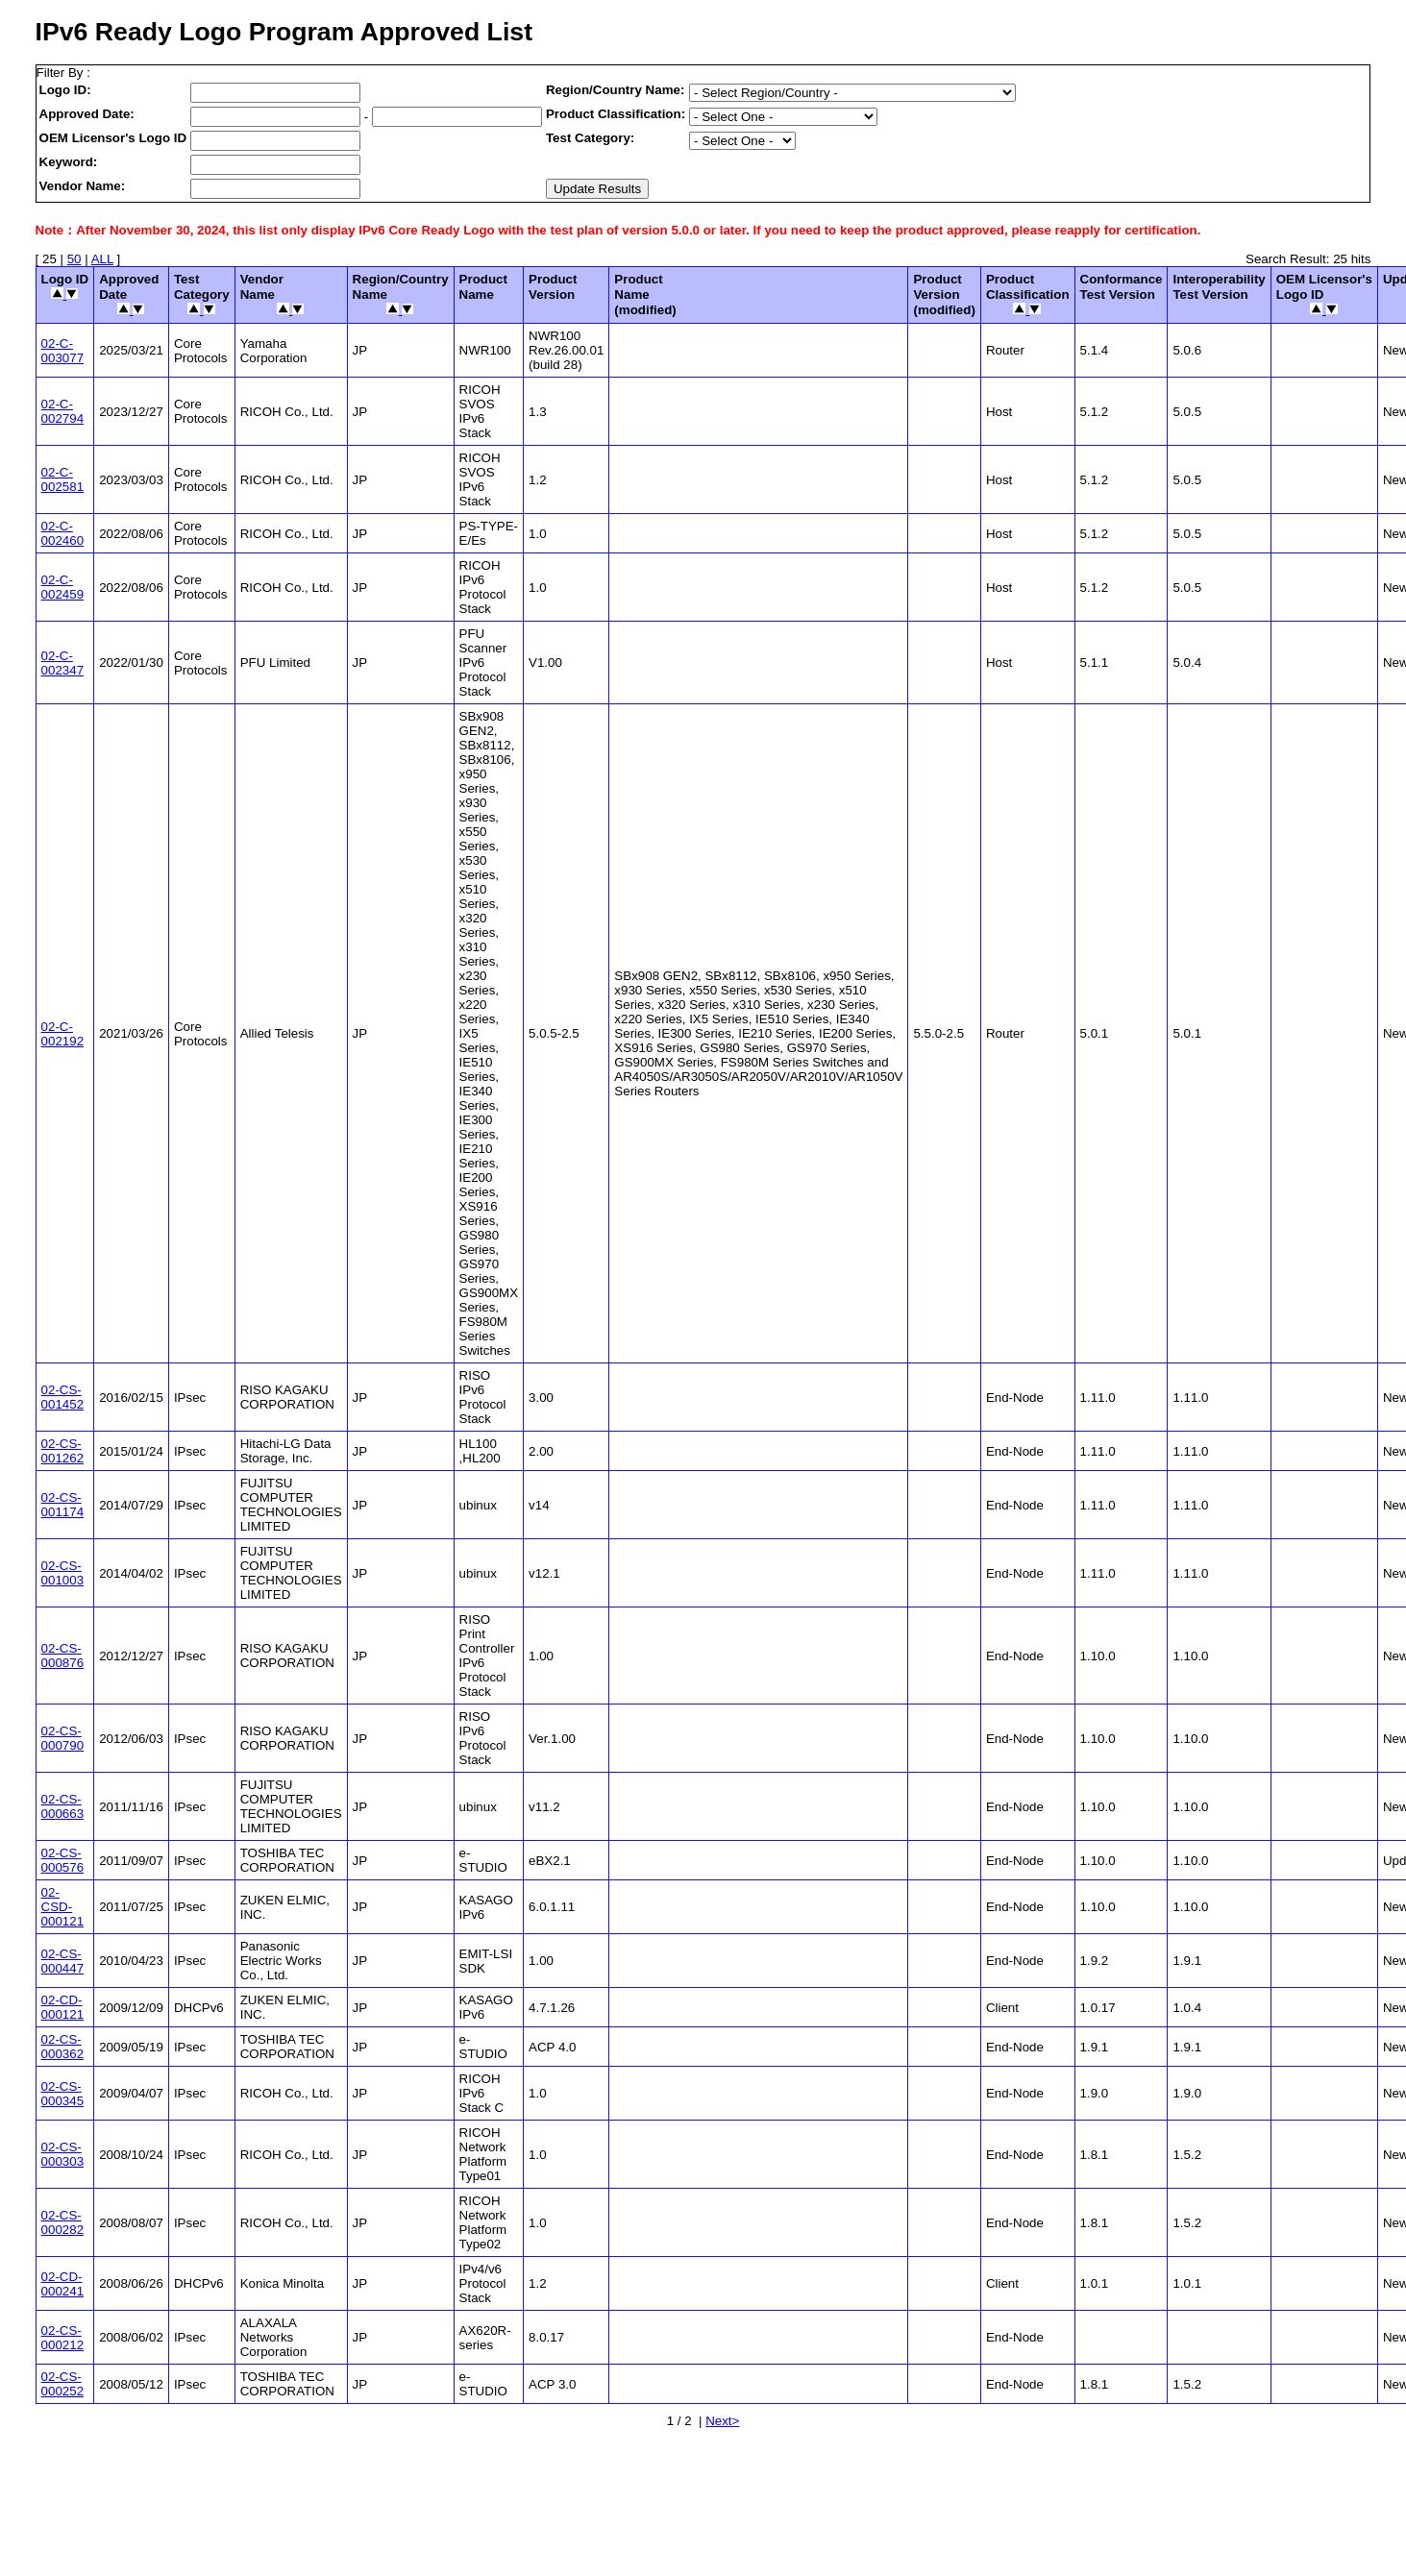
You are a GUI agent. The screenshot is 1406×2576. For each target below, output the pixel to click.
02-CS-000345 (62, 2093)
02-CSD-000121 (62, 1906)
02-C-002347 (62, 663)
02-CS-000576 (62, 1860)
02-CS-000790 (62, 1738)
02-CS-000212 (62, 2337)
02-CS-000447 (62, 1961)
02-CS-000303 (62, 2154)
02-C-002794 (62, 411)
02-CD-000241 (62, 2283)
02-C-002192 (62, 1033)
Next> (722, 2421)
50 (74, 259)
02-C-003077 (62, 350)
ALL (102, 259)
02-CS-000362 (62, 2046)
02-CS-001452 (62, 1397)
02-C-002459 (62, 587)
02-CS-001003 (62, 1572)
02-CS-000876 (62, 1655)
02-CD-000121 (62, 2007)
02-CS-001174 (62, 1504)
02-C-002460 (62, 533)
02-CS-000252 (62, 2383)
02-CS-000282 (62, 2222)
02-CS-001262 (62, 1450)
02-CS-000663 (62, 1806)
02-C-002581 (62, 479)
